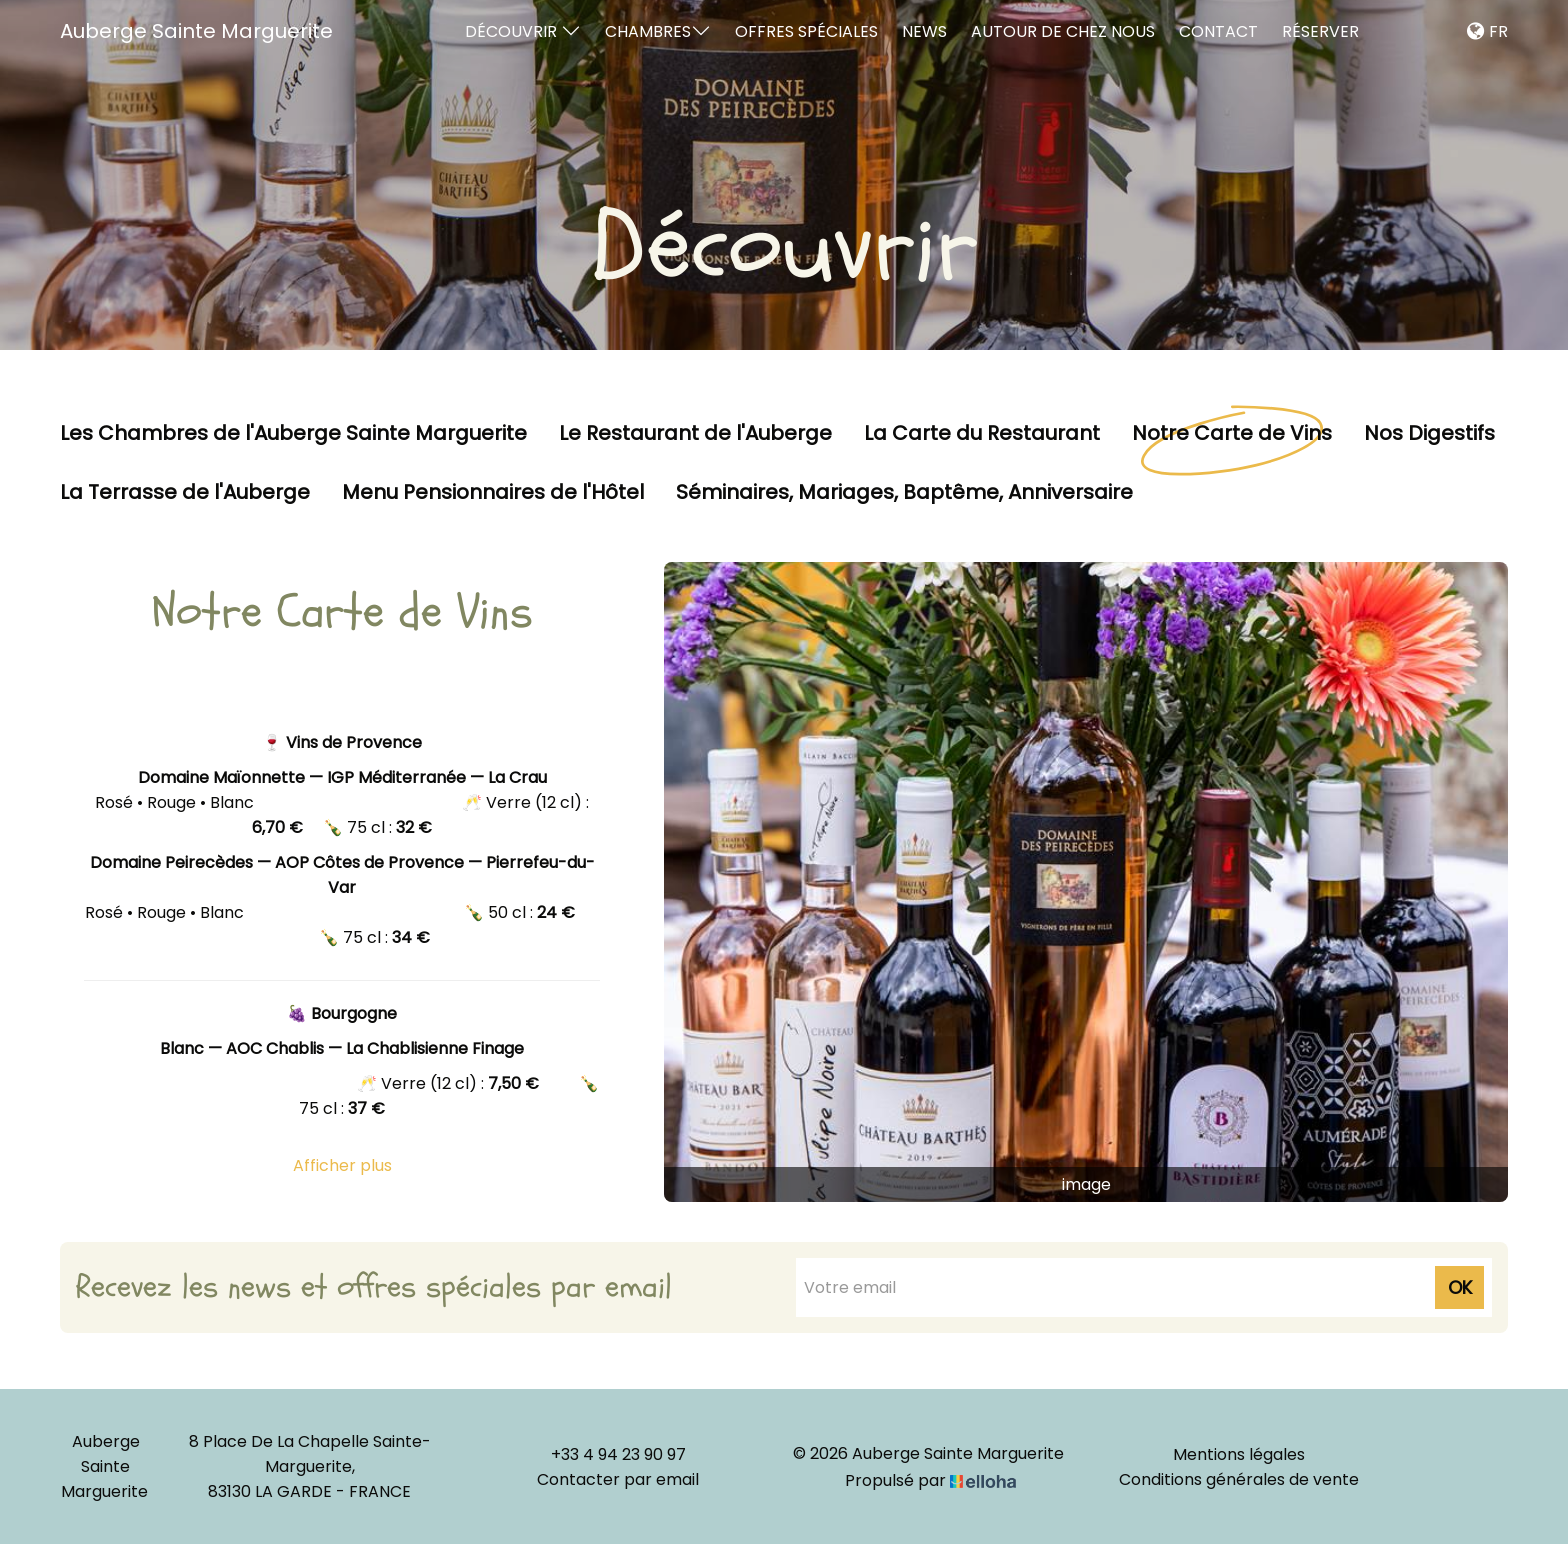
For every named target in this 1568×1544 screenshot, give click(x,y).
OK (1460, 1287)
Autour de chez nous (1063, 31)
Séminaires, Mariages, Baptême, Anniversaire (904, 493)
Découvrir (523, 31)
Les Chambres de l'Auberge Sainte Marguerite (293, 434)
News (924, 31)
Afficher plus (342, 1165)
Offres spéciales (806, 31)
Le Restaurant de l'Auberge (695, 434)
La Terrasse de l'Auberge (185, 493)
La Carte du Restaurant (982, 434)
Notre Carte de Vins (1232, 434)
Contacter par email (618, 1479)
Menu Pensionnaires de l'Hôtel (493, 493)
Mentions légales (1239, 1454)
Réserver (1320, 31)
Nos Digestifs (1429, 434)
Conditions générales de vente (1239, 1479)
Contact (1218, 31)
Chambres (658, 31)
